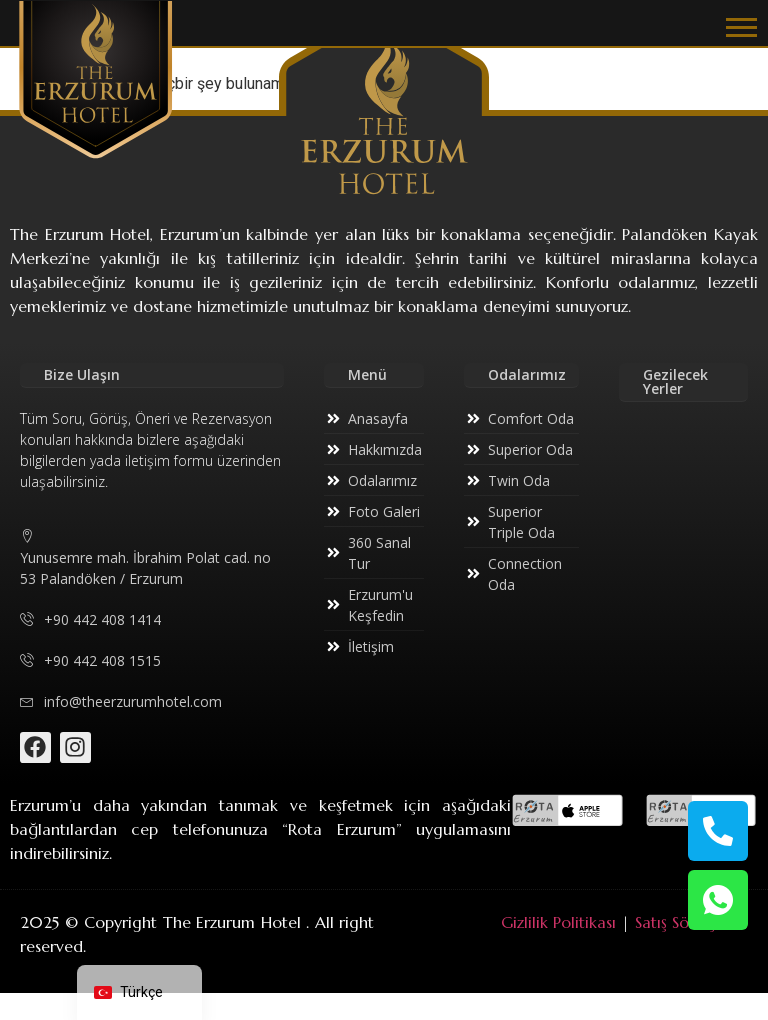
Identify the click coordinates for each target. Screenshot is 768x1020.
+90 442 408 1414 (90, 619)
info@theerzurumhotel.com (121, 701)
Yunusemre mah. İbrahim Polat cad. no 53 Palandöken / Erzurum (145, 557)
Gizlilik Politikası (558, 922)
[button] (741, 26)
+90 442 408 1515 (90, 660)
